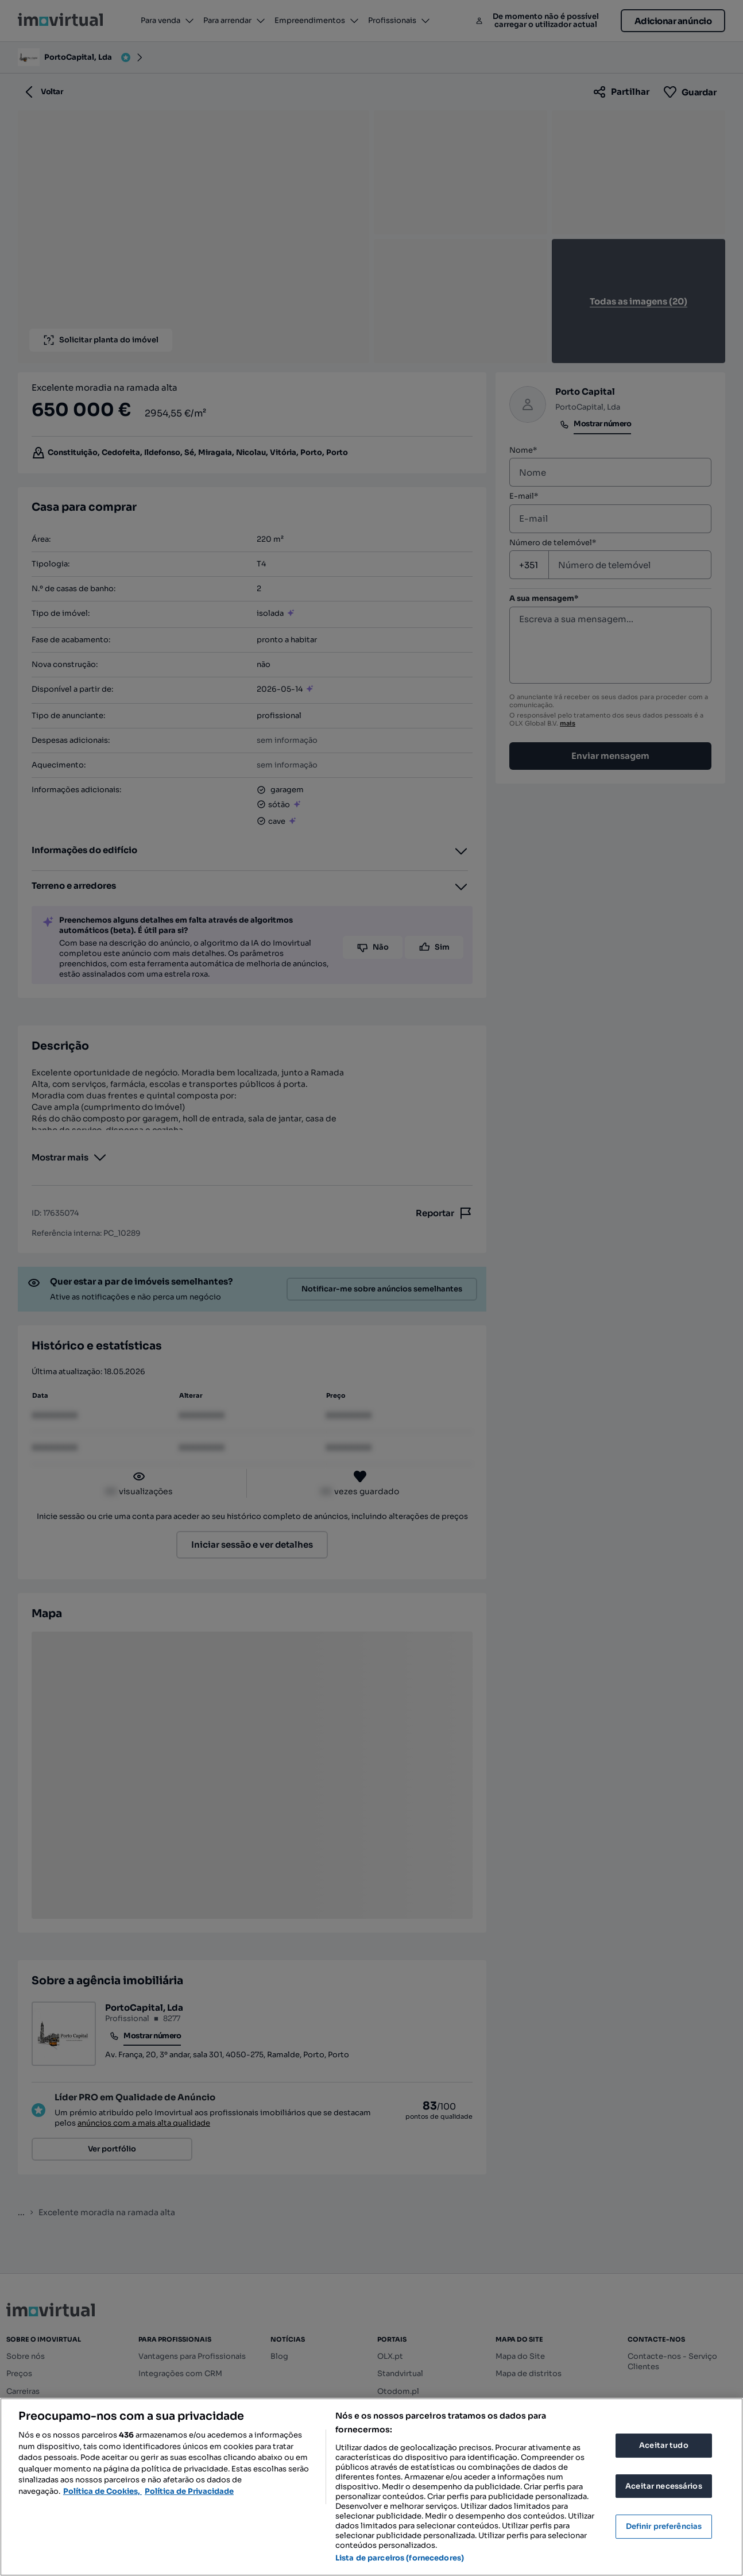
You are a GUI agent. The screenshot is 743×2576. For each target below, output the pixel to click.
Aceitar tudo (663, 2445)
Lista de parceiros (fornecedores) (399, 2558)
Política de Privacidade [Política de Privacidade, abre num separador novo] (189, 2491)
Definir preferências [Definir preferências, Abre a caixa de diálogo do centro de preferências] (664, 2526)
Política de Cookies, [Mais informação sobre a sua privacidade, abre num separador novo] (102, 2491)
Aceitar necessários (663, 2486)
